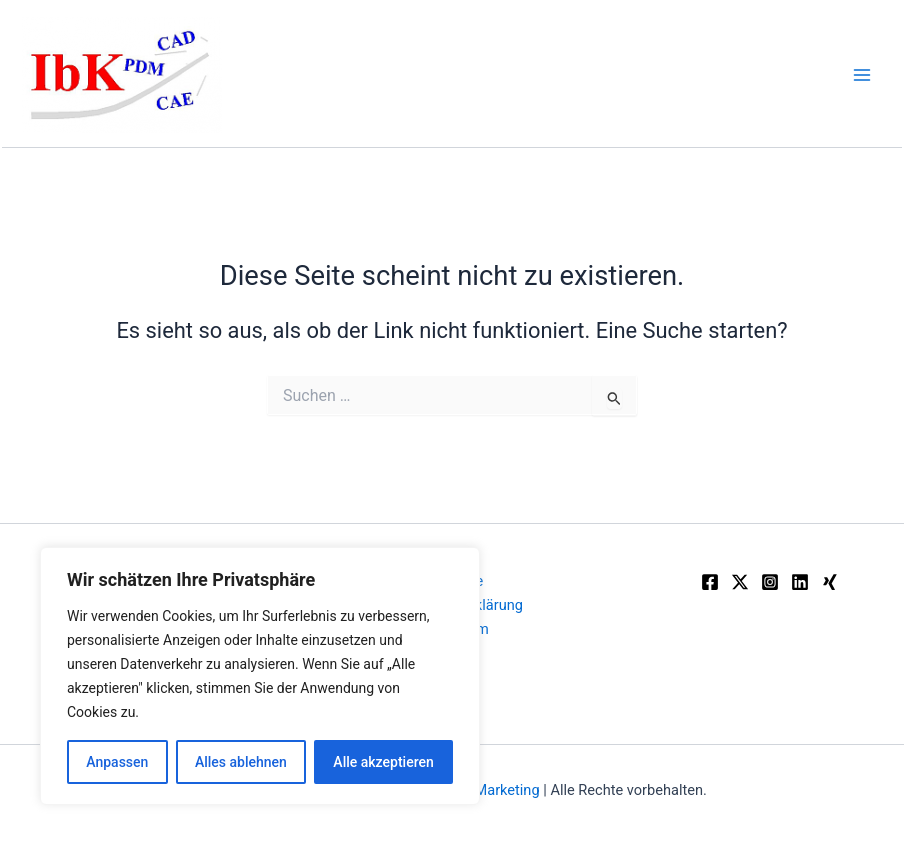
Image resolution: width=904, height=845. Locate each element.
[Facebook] (710, 582)
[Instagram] (770, 582)
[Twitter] (740, 582)
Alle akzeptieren (383, 762)
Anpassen (117, 762)
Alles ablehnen (241, 762)
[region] (260, 676)
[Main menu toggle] (862, 74)
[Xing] (830, 582)
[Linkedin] (800, 582)
